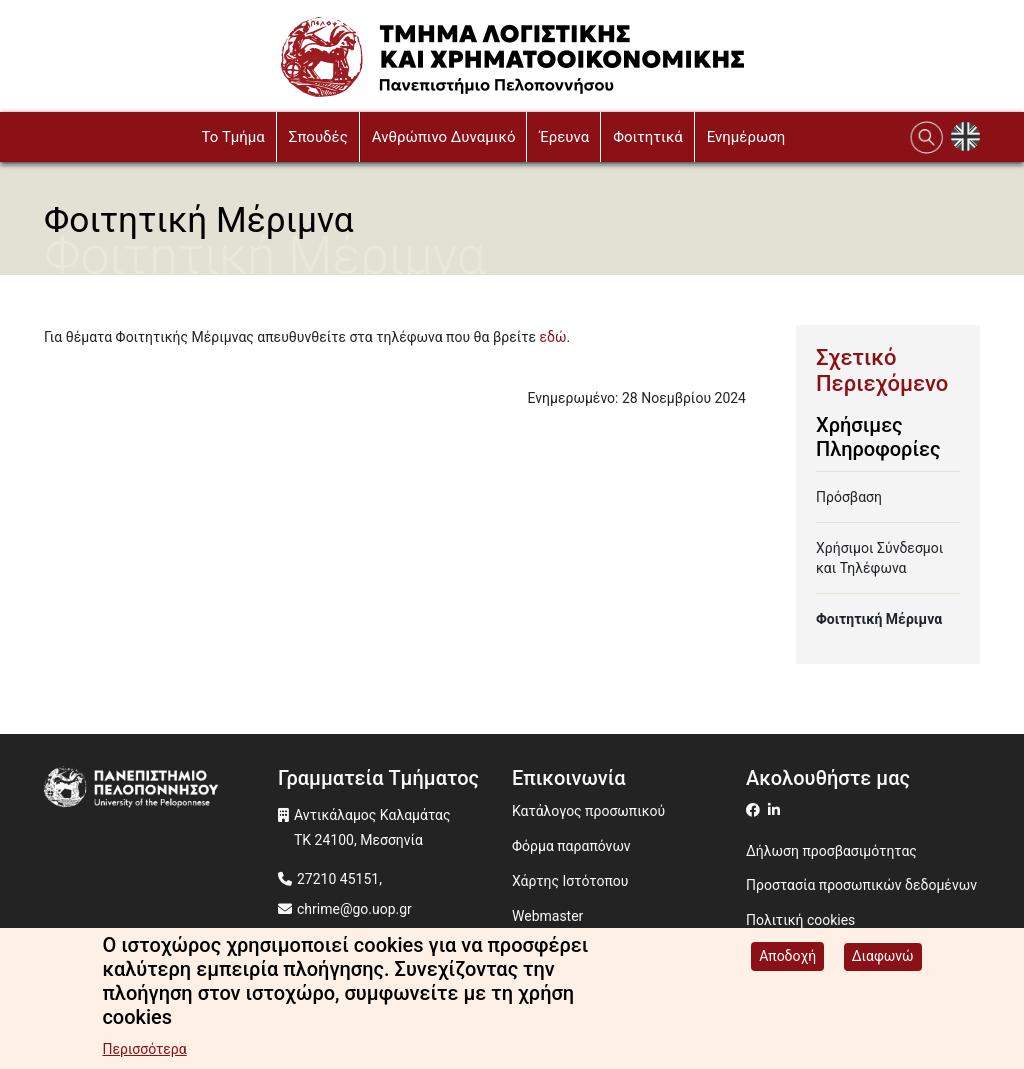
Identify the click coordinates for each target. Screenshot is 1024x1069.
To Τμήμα (232, 137)
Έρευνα (564, 137)
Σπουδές (318, 137)
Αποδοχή (787, 956)
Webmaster (547, 916)
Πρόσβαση (849, 497)
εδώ (553, 337)
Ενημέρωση (746, 137)
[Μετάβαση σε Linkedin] (776, 810)
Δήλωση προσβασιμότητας (831, 851)
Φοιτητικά (648, 137)
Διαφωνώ (883, 956)
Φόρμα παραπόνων (571, 846)
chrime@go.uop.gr (354, 909)
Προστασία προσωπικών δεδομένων (861, 885)
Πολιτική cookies (800, 920)
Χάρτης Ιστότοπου (570, 881)
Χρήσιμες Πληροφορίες (878, 437)
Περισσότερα (144, 1049)
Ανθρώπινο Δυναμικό (444, 137)
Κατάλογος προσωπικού (588, 811)
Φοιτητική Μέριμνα (879, 619)
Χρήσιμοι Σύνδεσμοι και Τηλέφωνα (879, 558)
